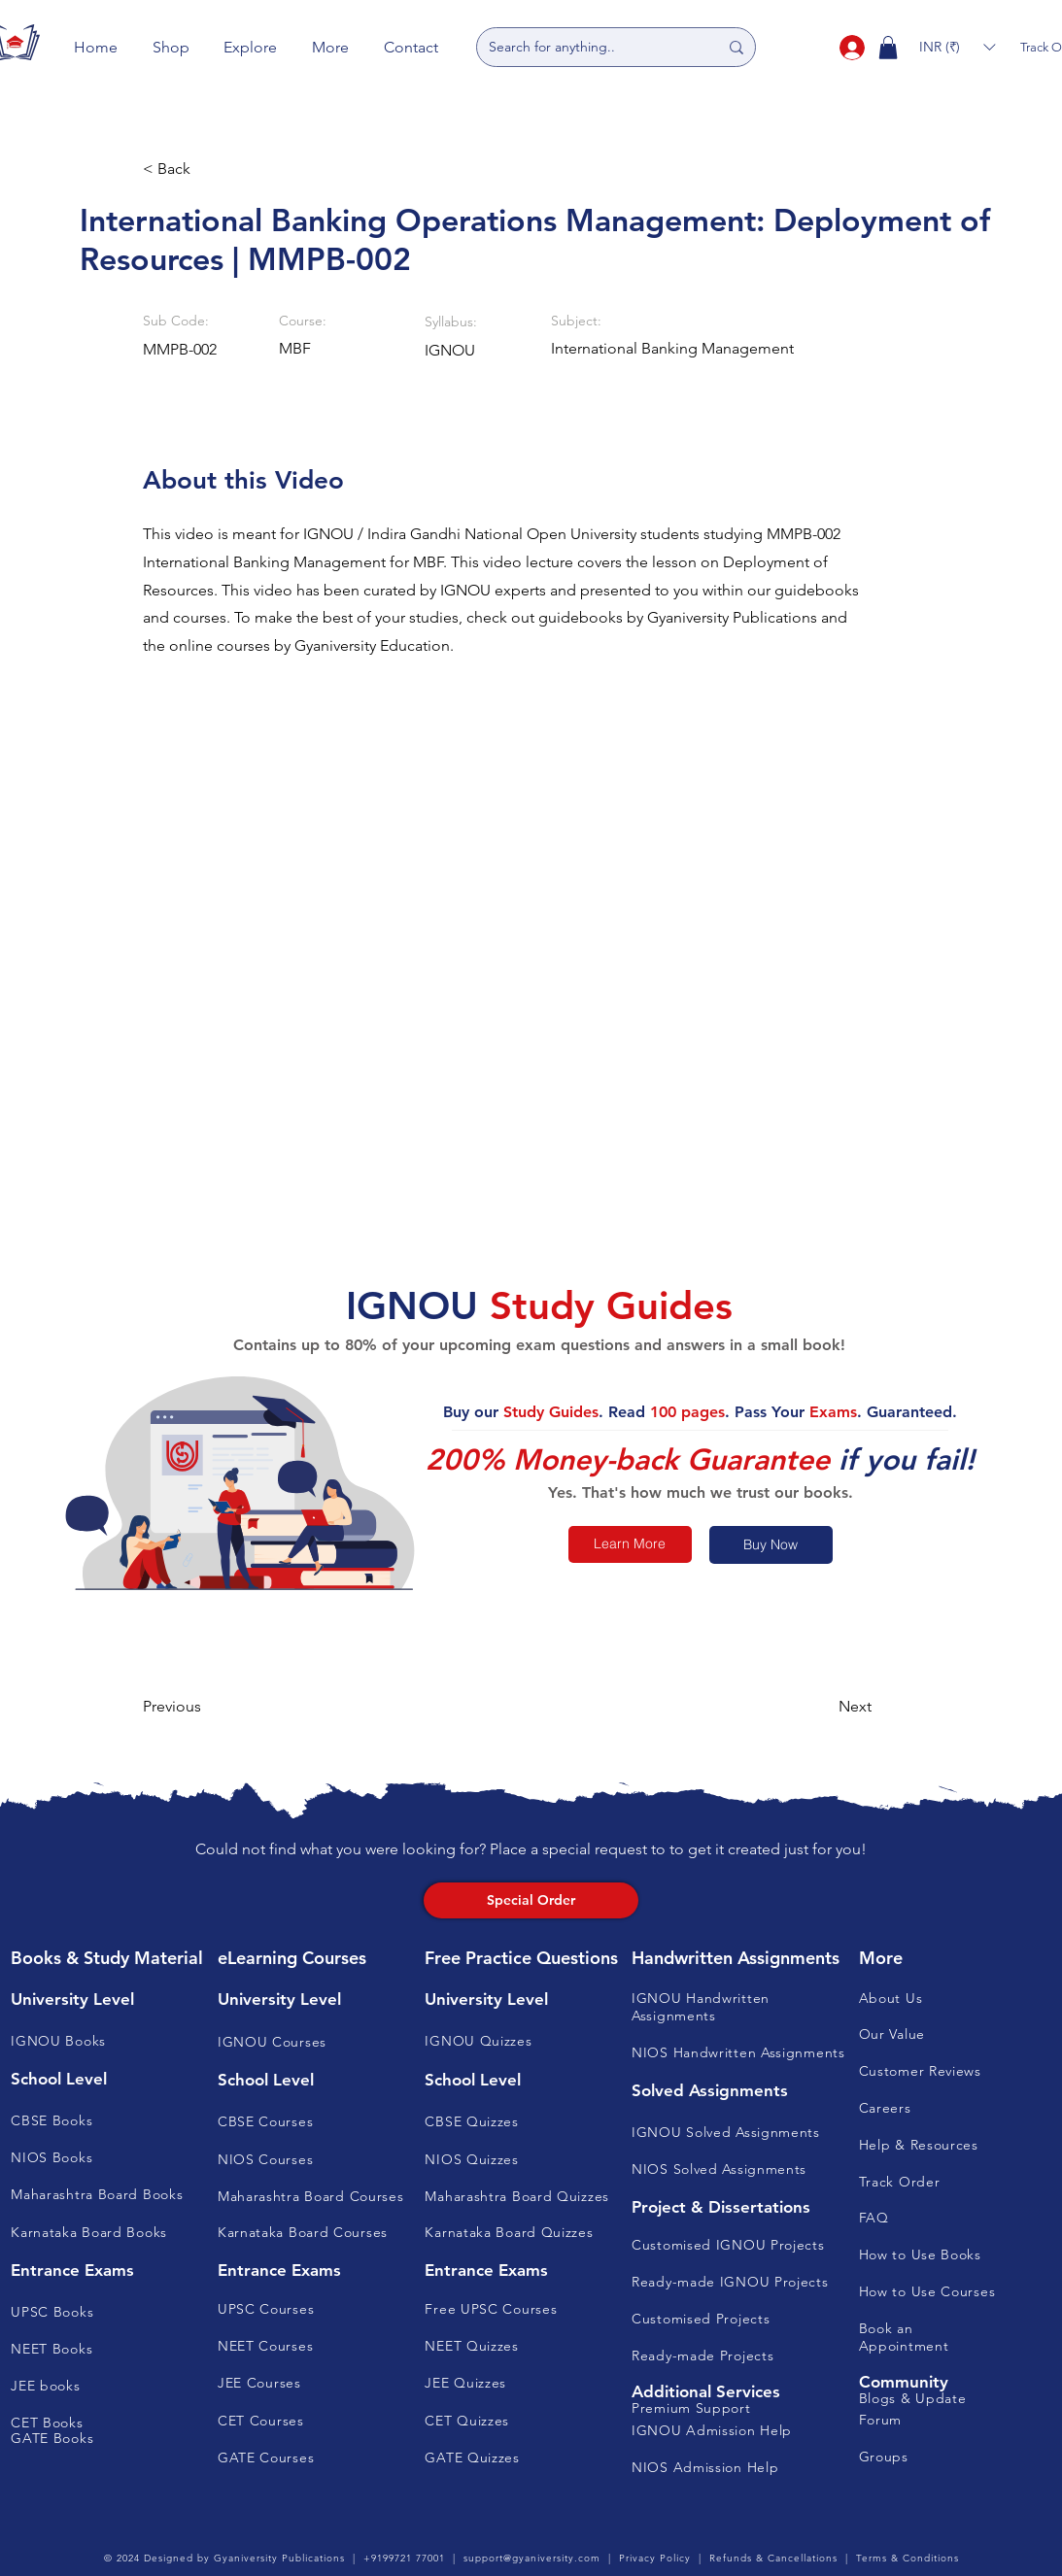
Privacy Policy (655, 2558)
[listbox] (957, 47)
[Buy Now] (771, 1545)
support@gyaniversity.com (531, 2558)
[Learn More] (630, 1544)
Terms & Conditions (907, 2558)
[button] (171, 47)
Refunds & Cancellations (773, 2558)
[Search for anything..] (589, 47)
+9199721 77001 (404, 2558)
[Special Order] (531, 1900)
